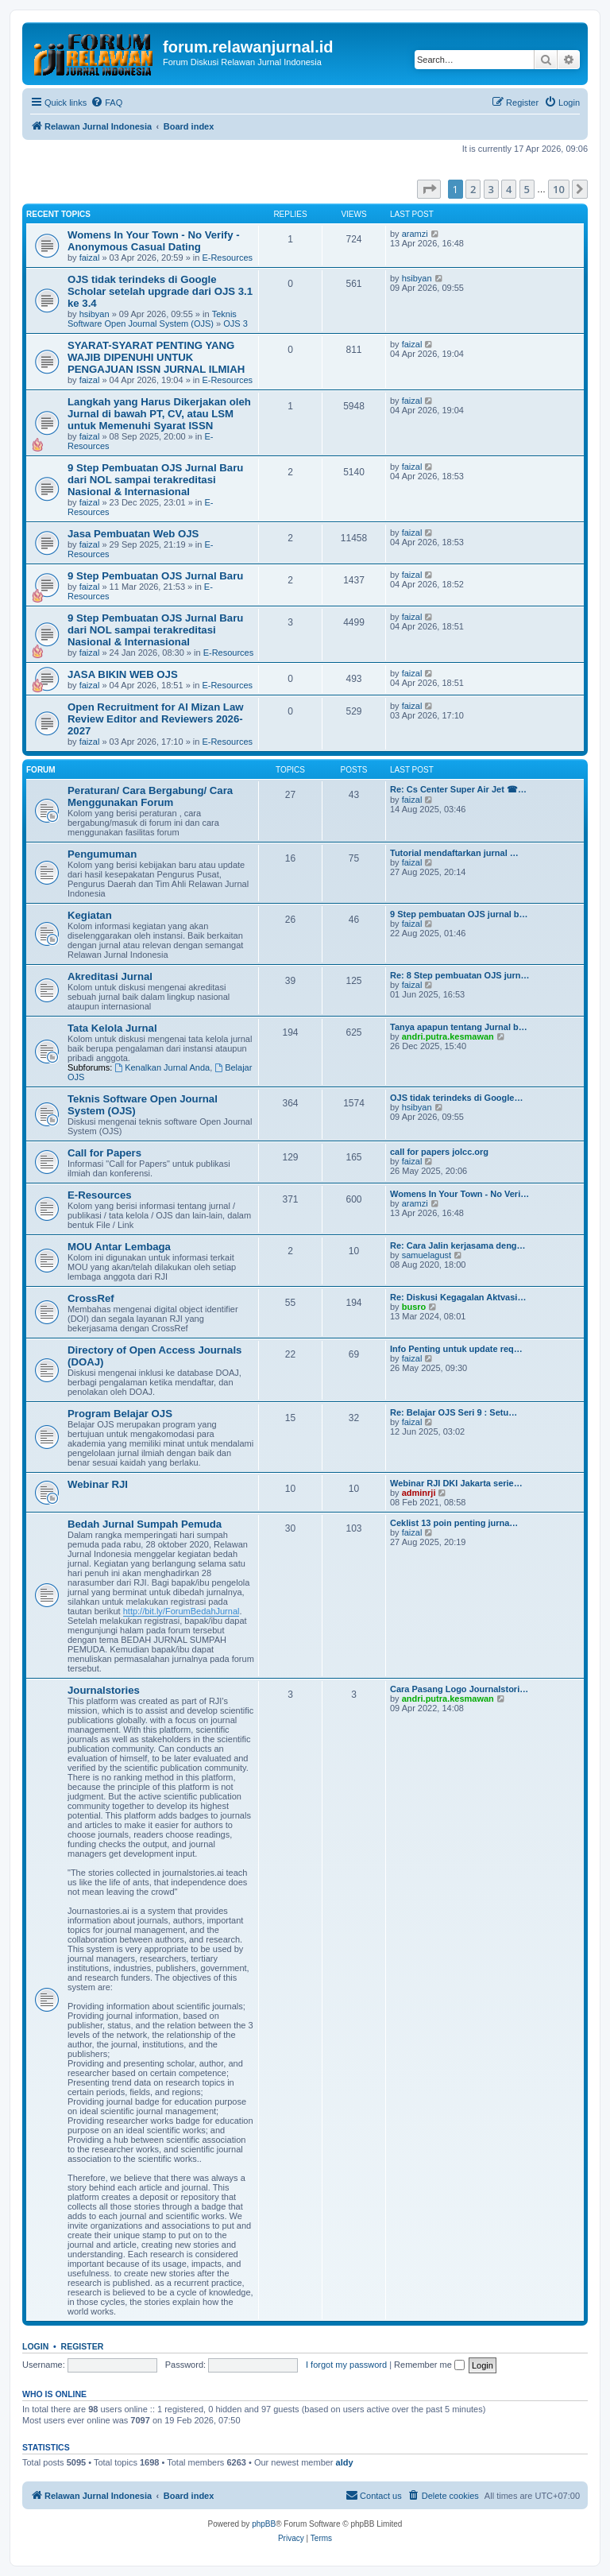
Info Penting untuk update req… (456, 1349)
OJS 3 (235, 323)
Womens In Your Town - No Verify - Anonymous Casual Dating (154, 241)
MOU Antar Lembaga (119, 1247)
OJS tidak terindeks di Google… (456, 1097)
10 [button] (559, 189)
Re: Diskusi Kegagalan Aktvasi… (458, 1297)
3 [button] (491, 189)
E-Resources (227, 257)
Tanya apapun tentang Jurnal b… (458, 1027)
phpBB (264, 2524)
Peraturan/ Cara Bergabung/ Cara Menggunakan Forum (150, 796)
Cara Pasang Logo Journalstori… (459, 1689)
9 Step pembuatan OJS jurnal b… (459, 914)
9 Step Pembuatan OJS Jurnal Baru (155, 576)
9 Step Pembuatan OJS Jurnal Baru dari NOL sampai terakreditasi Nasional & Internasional (155, 480)
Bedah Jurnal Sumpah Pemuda (145, 1524)
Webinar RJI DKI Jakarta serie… (456, 1483)
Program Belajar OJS (120, 1414)
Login (35, 2346)
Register (82, 2346)
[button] (429, 189)
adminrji (419, 1492)
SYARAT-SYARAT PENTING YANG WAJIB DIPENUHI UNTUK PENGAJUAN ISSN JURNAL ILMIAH (156, 357)
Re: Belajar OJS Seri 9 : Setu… (453, 1412)
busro (414, 1306)
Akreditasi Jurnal (110, 976)
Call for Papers (104, 1153)
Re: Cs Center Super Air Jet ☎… (458, 789)
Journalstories (104, 1690)
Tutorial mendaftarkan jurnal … (454, 853)
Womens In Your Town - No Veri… (459, 1194)
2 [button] (473, 189)
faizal (89, 257)
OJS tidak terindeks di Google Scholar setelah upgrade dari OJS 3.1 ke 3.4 (160, 291)
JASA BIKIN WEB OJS (123, 674)
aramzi (415, 233)
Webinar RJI (98, 1484)
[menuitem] (106, 102)
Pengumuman (102, 854)
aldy (344, 2462)
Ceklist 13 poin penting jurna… (454, 1523)
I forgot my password (346, 2364)
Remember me (429, 2364)
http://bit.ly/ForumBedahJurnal (181, 1611)
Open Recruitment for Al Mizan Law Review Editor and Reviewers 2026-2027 (156, 719)
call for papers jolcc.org (439, 1151)
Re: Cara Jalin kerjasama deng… (458, 1245)
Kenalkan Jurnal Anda (162, 1067)
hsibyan (94, 314)
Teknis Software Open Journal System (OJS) (152, 318)
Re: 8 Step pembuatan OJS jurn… (459, 975)
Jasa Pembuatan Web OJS (133, 534)
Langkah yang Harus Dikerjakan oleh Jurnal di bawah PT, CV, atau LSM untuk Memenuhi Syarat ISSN (159, 414)
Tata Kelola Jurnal (112, 1028)
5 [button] (527, 189)
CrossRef (91, 1298)
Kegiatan (90, 915)
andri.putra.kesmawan (448, 1036)
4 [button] (509, 189)
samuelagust (426, 1255)
